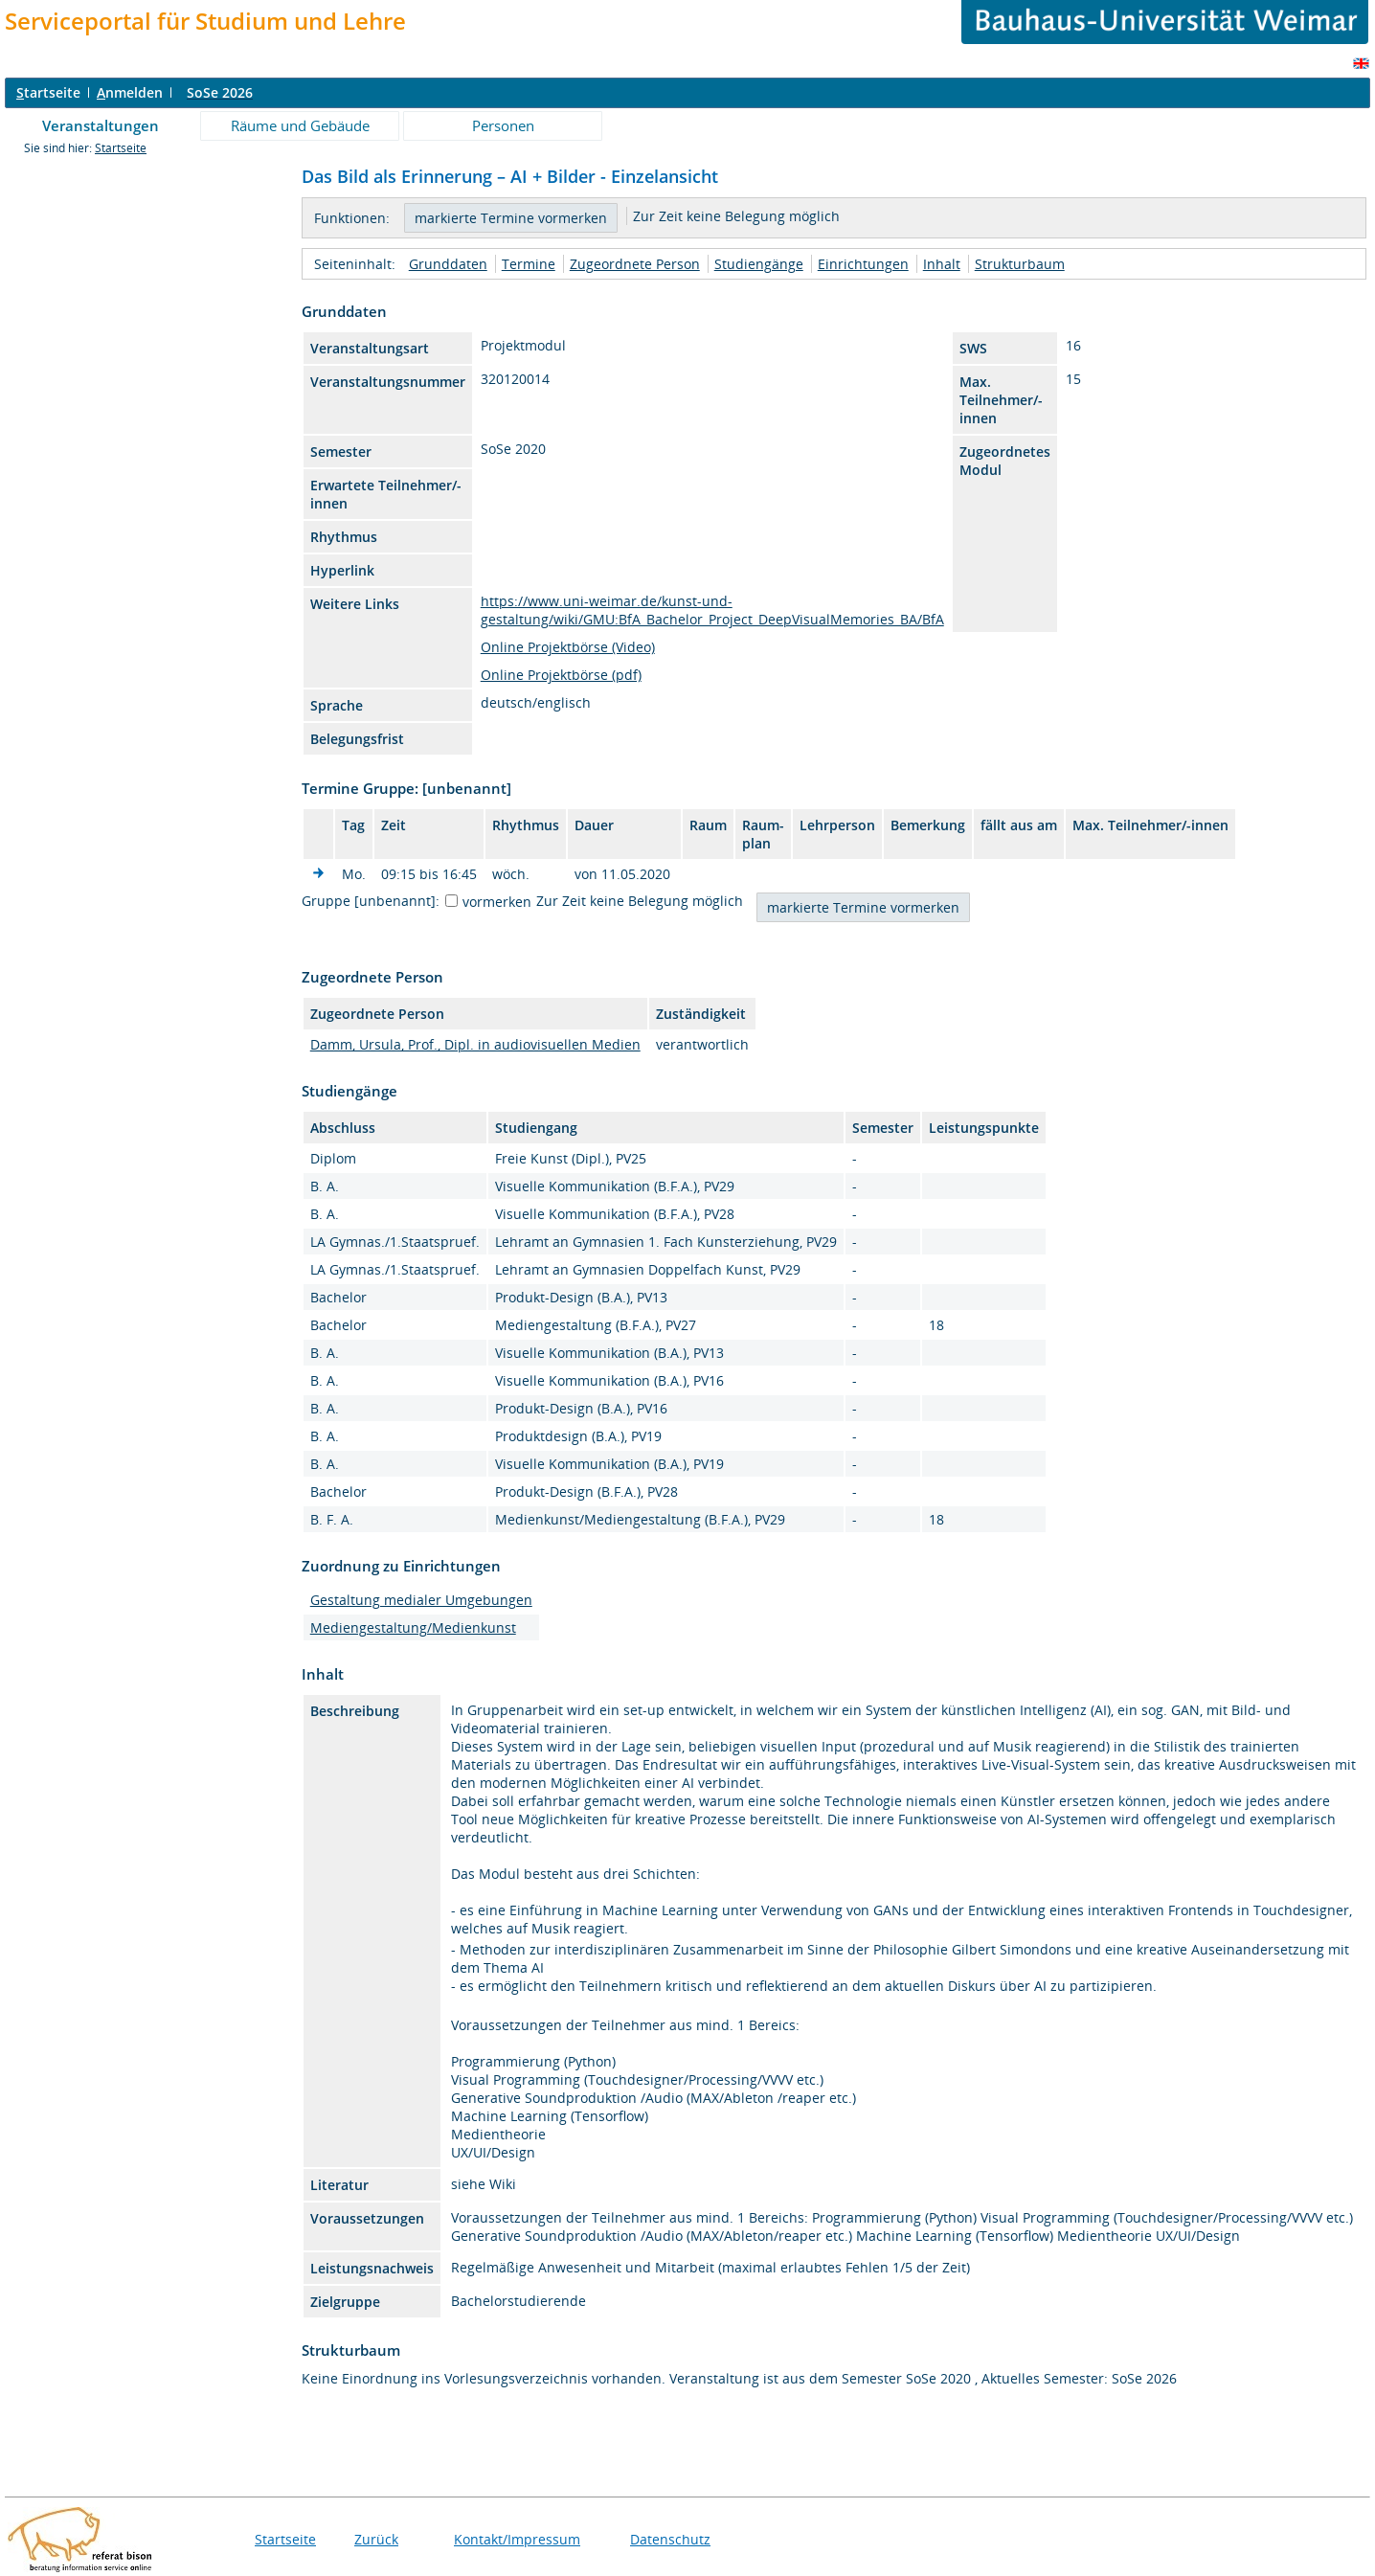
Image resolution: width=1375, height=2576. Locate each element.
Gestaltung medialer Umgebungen (421, 1600)
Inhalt (941, 264)
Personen (503, 125)
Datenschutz (670, 2539)
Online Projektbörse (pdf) (561, 675)
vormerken (496, 902)
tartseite (48, 92)
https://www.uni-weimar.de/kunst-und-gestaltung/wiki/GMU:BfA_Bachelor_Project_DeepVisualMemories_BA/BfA (712, 610)
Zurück (376, 2539)
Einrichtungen (863, 264)
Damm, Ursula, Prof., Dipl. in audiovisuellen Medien (475, 1044)
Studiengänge (758, 264)
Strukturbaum (1020, 264)
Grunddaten (448, 264)
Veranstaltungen (100, 125)
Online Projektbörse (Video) (568, 647)
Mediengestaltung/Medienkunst (413, 1627)
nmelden (130, 92)
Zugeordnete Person (635, 264)
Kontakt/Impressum (517, 2539)
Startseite (121, 148)
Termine (528, 264)
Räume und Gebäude (300, 125)
